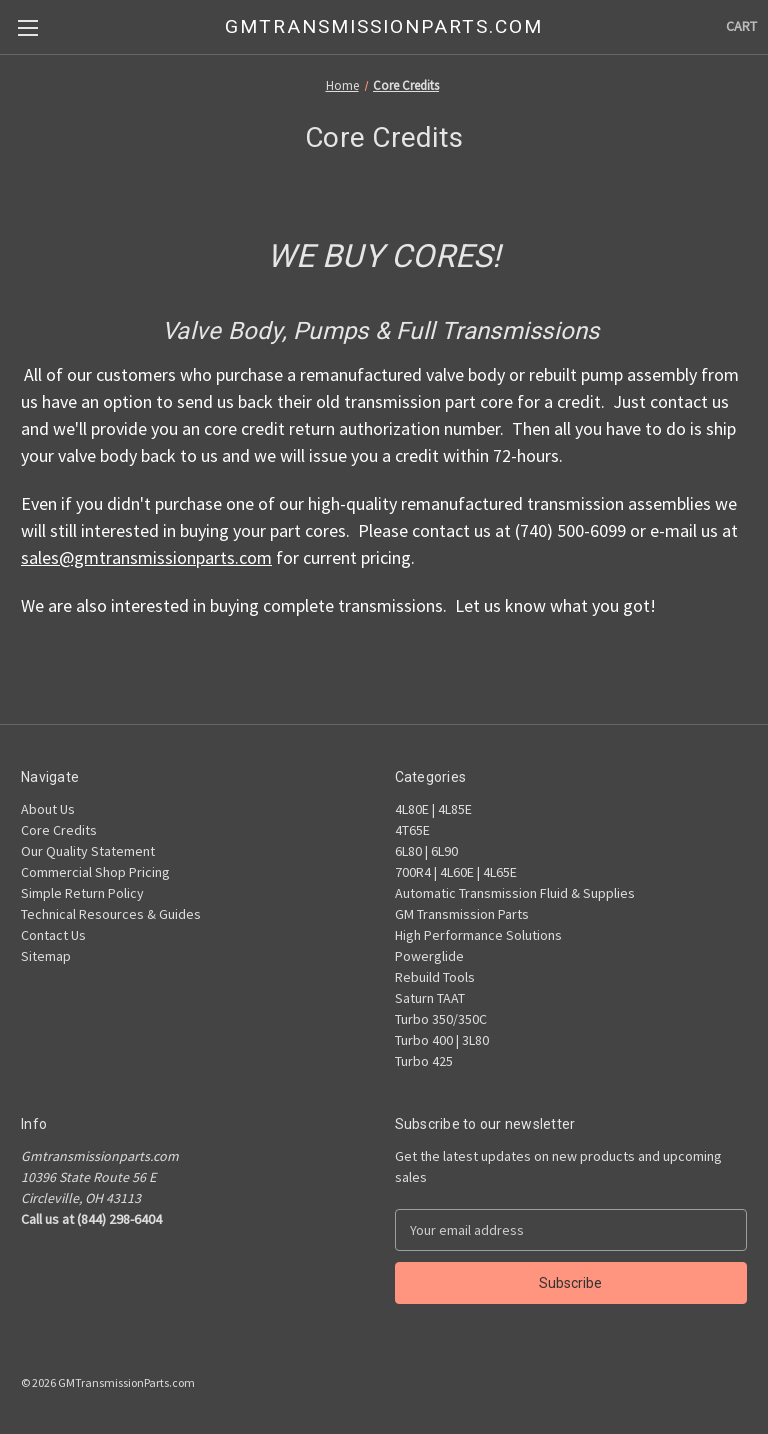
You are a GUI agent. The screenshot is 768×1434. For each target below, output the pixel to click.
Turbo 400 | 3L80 (442, 1040)
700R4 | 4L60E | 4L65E (456, 872)
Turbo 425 (424, 1061)
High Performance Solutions (478, 935)
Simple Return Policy (82, 893)
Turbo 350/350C (441, 1019)
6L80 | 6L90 (426, 851)
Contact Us (53, 935)
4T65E (412, 830)
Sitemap (46, 956)
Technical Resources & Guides (111, 914)
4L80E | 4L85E (433, 809)
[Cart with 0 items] (741, 26)
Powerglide (429, 956)
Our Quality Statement (88, 851)
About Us (48, 809)
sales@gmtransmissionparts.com (146, 557)
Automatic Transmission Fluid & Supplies (515, 893)
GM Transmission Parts (462, 914)
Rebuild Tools (435, 977)
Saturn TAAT (430, 998)
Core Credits (59, 830)
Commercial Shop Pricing (95, 872)
